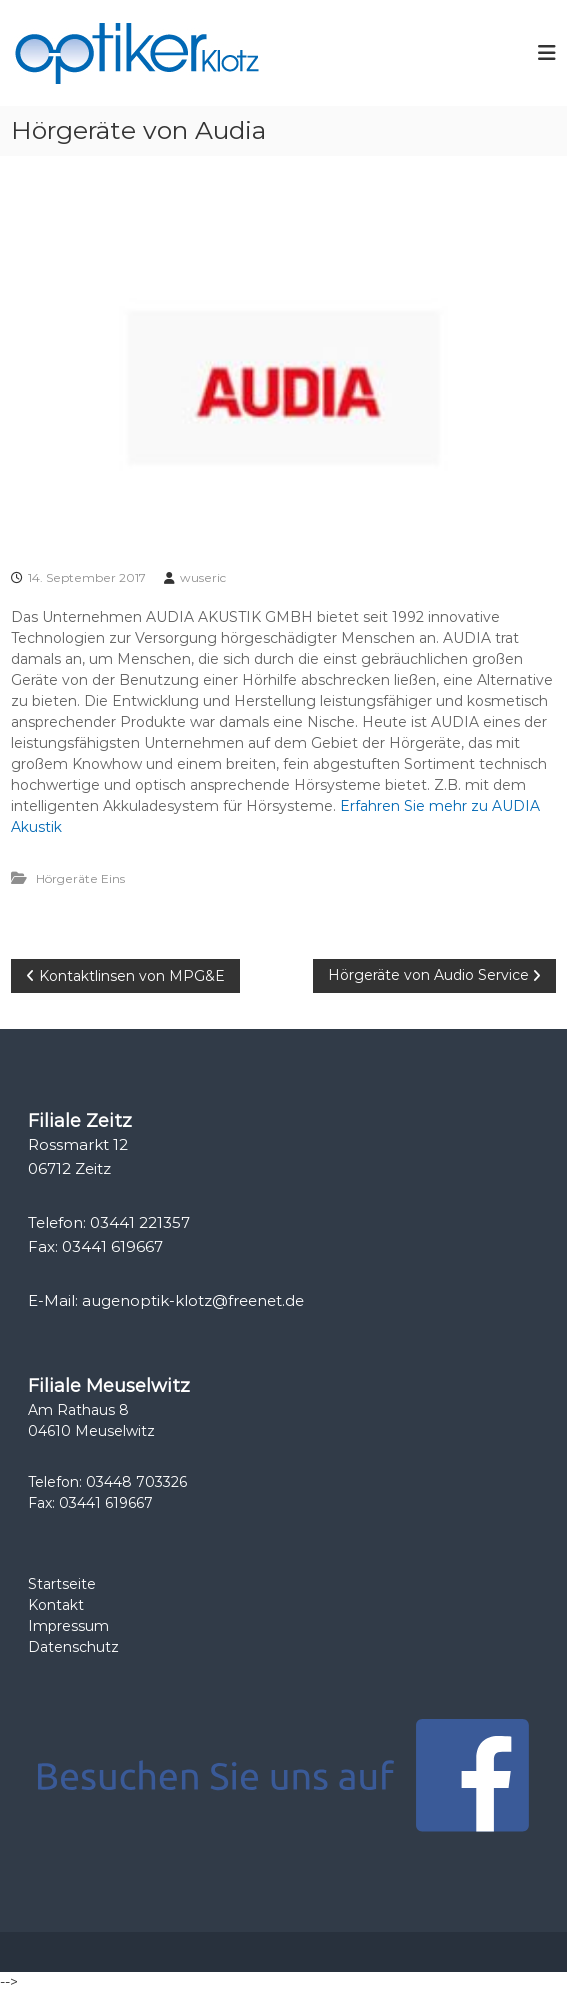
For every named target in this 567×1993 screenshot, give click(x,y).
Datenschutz (73, 1647)
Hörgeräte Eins (80, 878)
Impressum (68, 1626)
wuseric (203, 577)
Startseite (62, 1584)
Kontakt (56, 1605)
